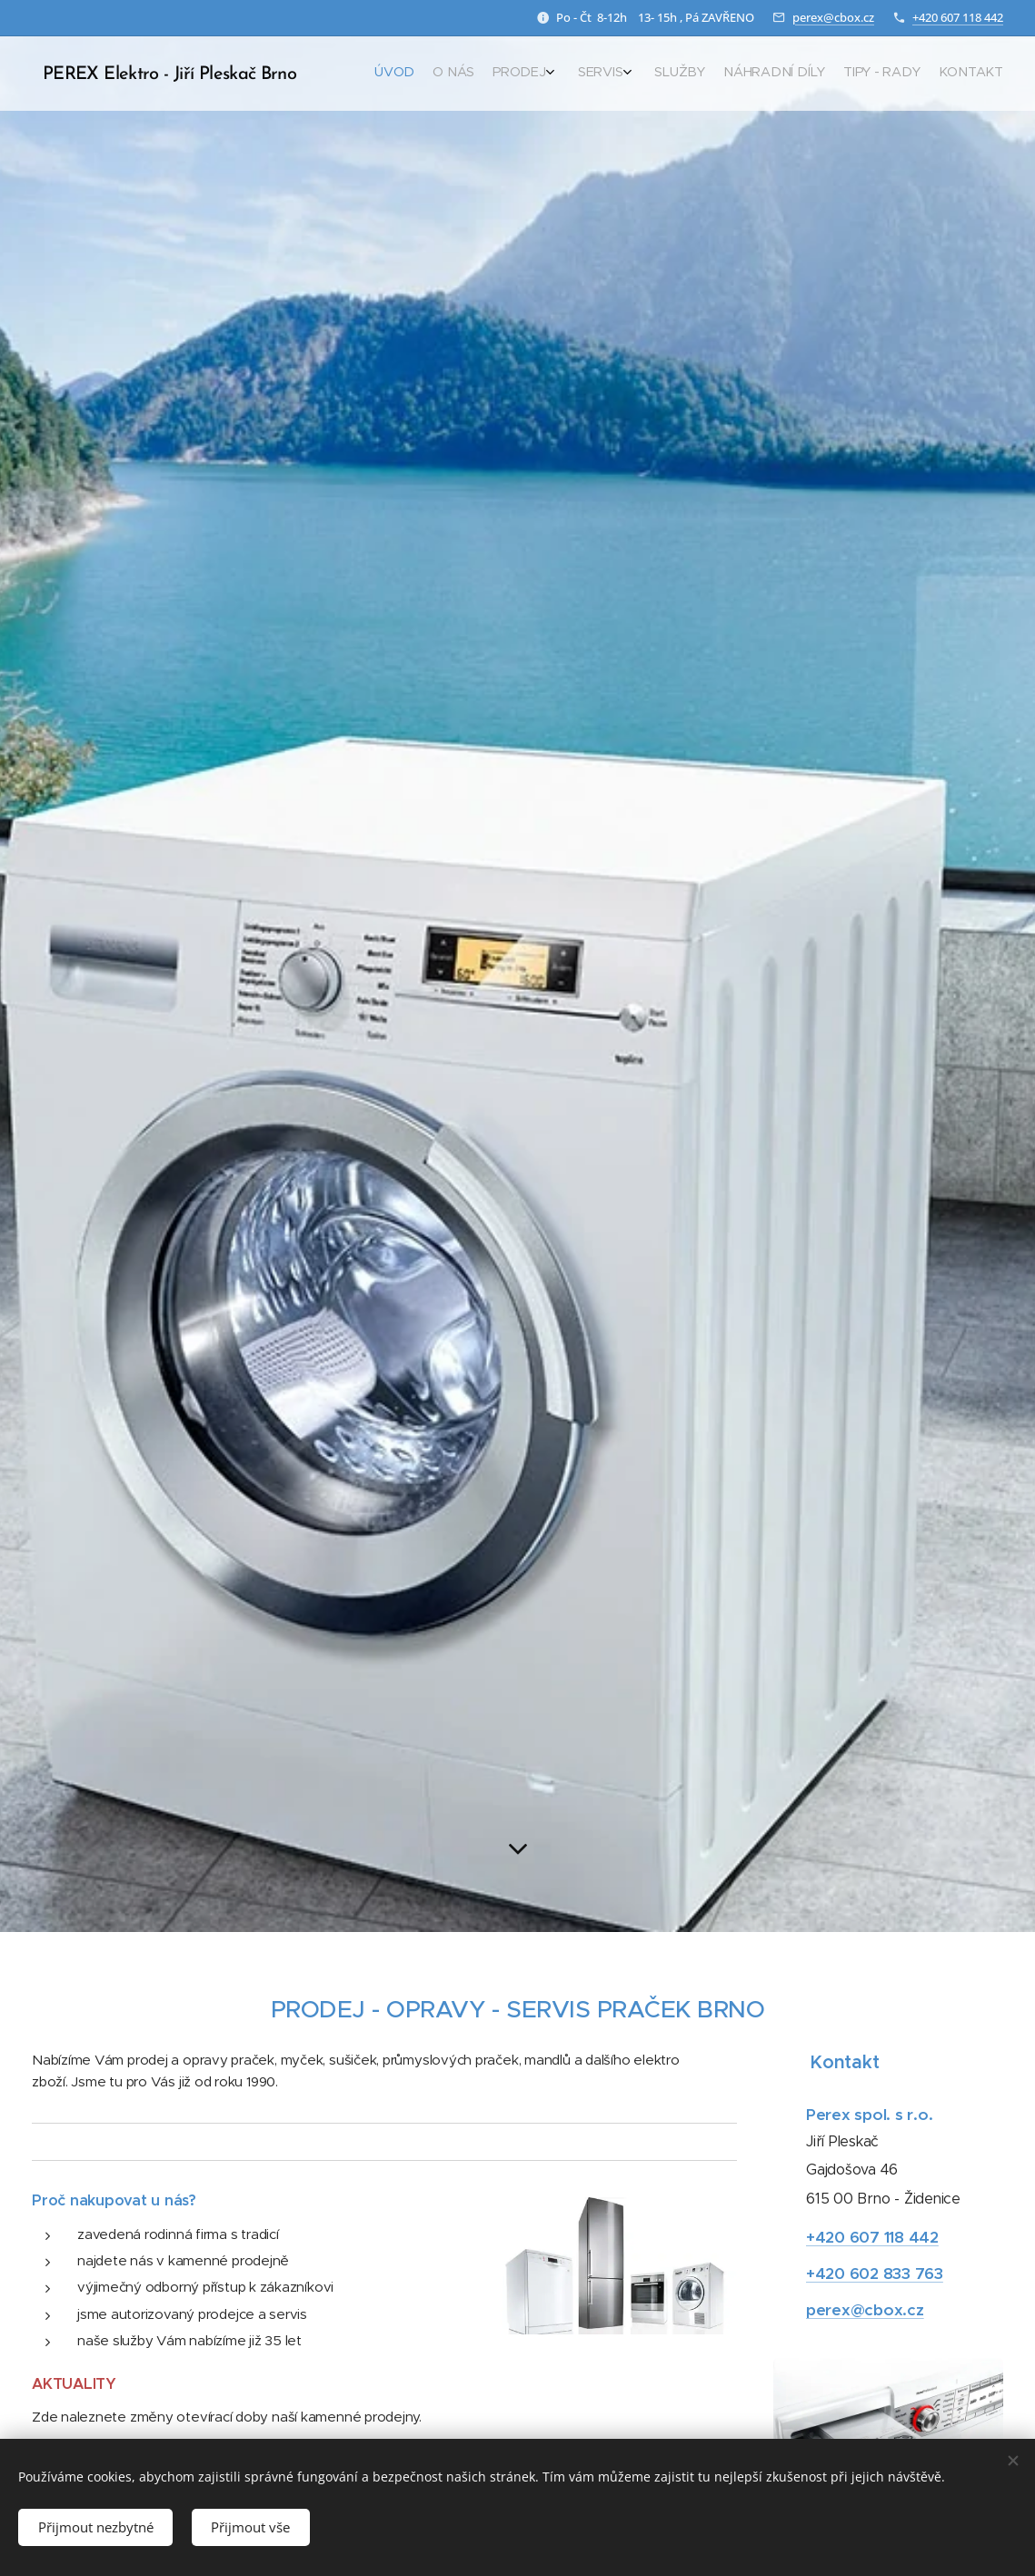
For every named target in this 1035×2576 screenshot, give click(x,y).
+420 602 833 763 (874, 2274)
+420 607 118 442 (957, 17)
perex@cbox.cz (833, 17)
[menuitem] (851, 73)
